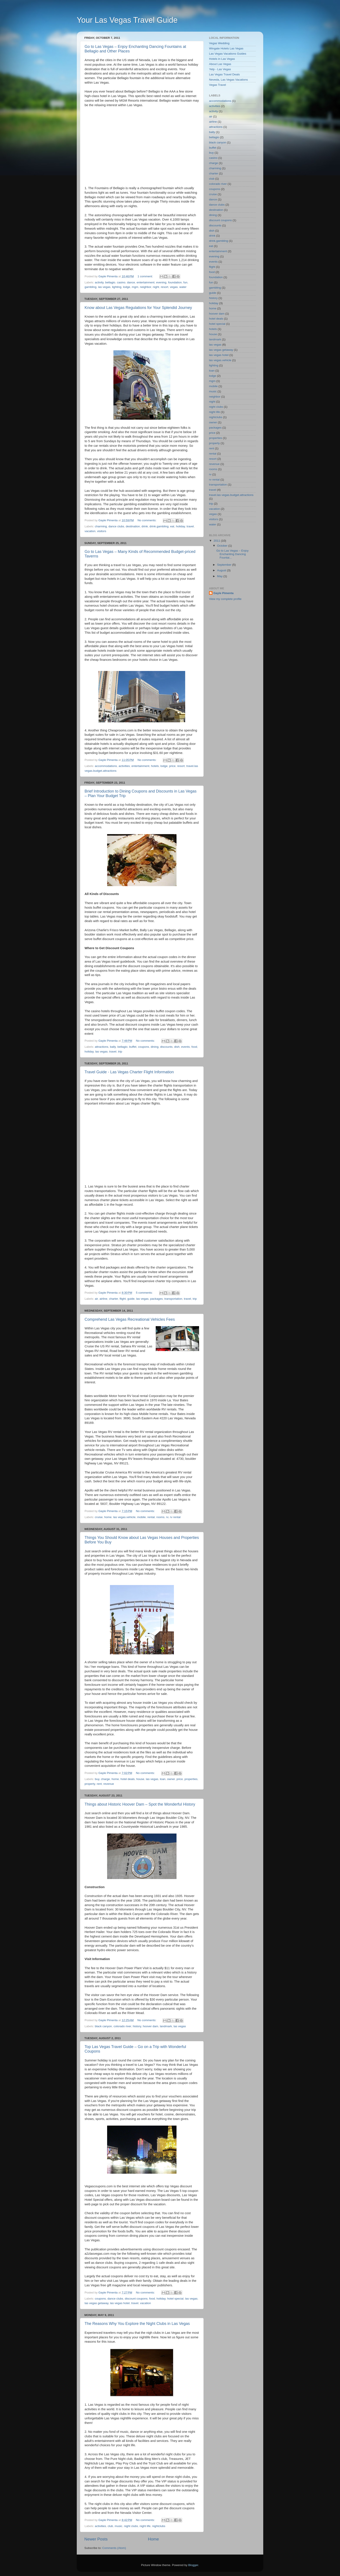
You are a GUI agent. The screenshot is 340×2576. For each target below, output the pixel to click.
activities (124, 766)
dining (155, 1046)
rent (99, 1783)
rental (151, 1517)
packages (156, 1298)
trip (120, 1051)
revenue (108, 1783)
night (156, 287)
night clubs (131, 2526)
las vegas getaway (96, 2303)
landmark (166, 2026)
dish (177, 1046)
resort (164, 287)
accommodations (106, 766)
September (224, 564)
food (194, 1046)
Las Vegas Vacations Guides (227, 53)
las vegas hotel (120, 2303)
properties (191, 1779)
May (220, 576)
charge (105, 1779)
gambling (90, 287)
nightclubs (158, 2526)
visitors (101, 531)
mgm (135, 287)
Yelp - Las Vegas (220, 69)
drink (145, 526)
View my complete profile (225, 599)
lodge (126, 287)
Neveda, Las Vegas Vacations (228, 79)
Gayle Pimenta (223, 593)
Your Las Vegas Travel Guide (127, 20)
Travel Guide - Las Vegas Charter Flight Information (129, 1072)
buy (97, 1779)
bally (113, 1046)
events (185, 1046)
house (140, 1779)
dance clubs (116, 526)
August (222, 570)
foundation (175, 282)
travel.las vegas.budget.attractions (231, 495)
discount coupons (136, 2298)
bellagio (110, 282)
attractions (101, 1046)
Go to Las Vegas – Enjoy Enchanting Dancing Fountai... (232, 554)
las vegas (104, 287)
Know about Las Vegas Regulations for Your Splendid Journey (138, 307)
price (172, 766)
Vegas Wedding (219, 43)
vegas (174, 287)
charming (101, 526)
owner (171, 1779)
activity (99, 282)
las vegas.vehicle (124, 1517)
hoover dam (150, 2026)
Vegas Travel (217, 84)
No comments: (147, 520)
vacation (90, 531)
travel (190, 526)
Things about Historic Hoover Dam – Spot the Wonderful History (140, 1804)
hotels (155, 766)
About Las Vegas (220, 64)
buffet (132, 1046)
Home (153, 2539)
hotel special (175, 2298)
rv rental (175, 1517)
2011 (217, 540)
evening (161, 282)
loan (162, 1779)
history (137, 2026)
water (182, 287)
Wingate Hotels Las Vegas (226, 48)
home (108, 1517)
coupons (143, 1046)
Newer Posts (96, 2539)
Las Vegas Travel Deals (224, 74)
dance (131, 282)
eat (172, 526)
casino (121, 282)
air (96, 1298)
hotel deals (128, 1779)
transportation (173, 1298)
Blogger (193, 2565)
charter (113, 1298)
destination (133, 526)
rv (167, 1517)
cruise (99, 1517)
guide (130, 1298)
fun (185, 282)
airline (103, 1298)
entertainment (146, 282)
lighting (116, 287)
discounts (166, 1046)
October (222, 545)
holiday (180, 526)
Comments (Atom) (114, 2548)
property (90, 1783)
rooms (160, 1517)
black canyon (103, 2026)
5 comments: (145, 1292)
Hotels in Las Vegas (222, 58)
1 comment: (145, 276)
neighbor (145, 287)
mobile (141, 1517)
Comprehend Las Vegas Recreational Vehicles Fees (130, 1319)
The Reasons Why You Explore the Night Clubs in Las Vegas (137, 2323)
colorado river (122, 2026)
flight (122, 1298)
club (110, 2526)
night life (145, 2526)
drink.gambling (159, 526)
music (118, 2526)
